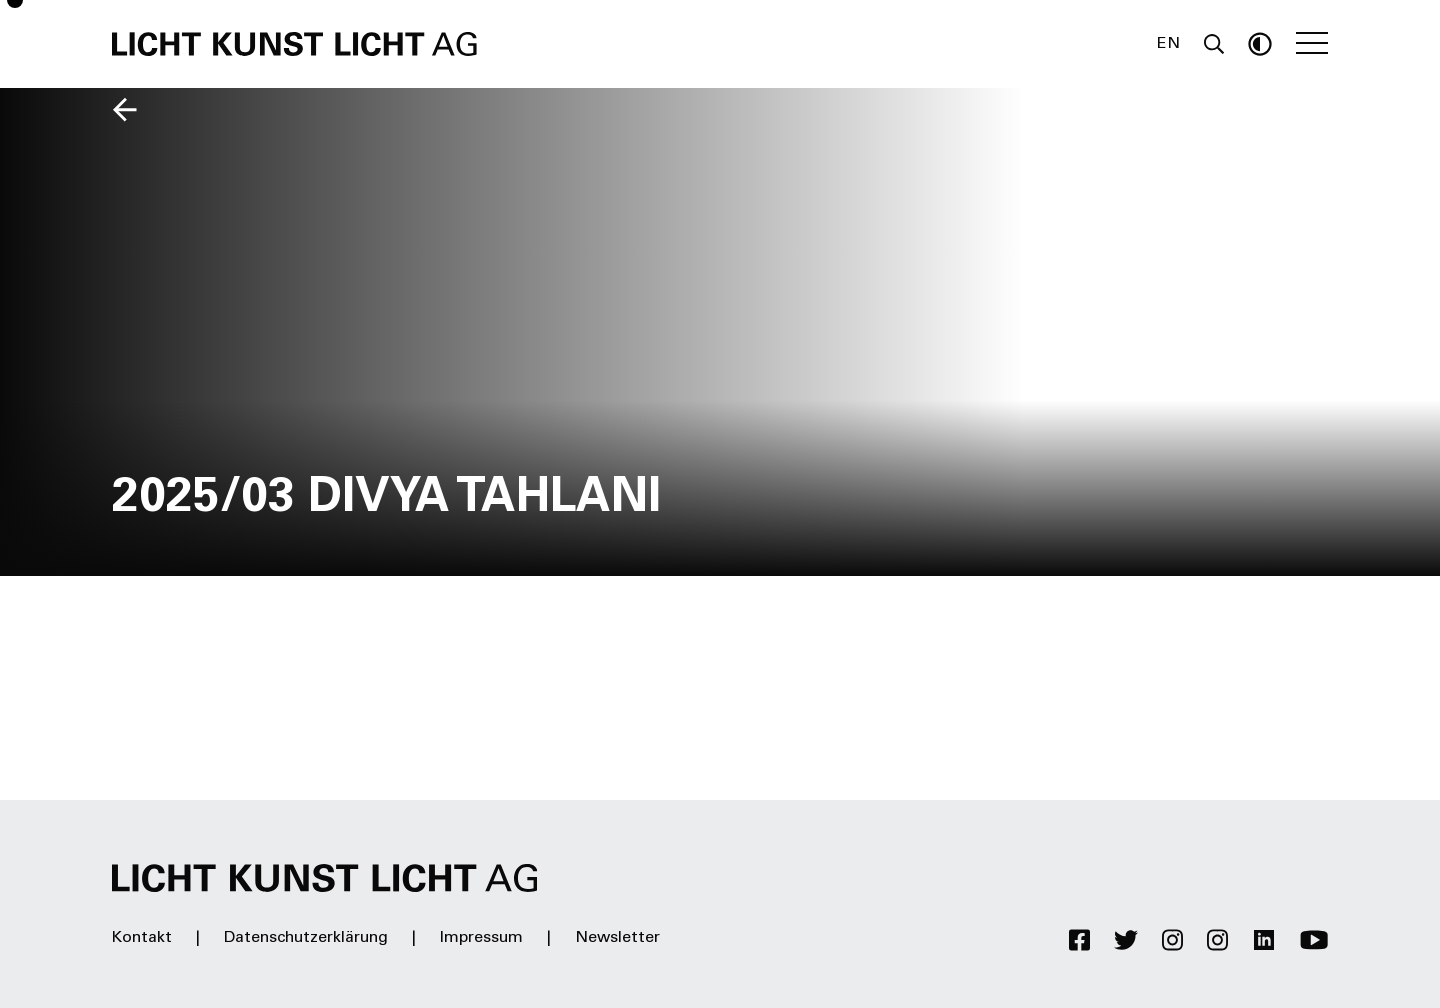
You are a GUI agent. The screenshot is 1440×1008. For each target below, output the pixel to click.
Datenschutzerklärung (306, 938)
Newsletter (617, 938)
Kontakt (142, 938)
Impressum (481, 938)
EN (1168, 44)
